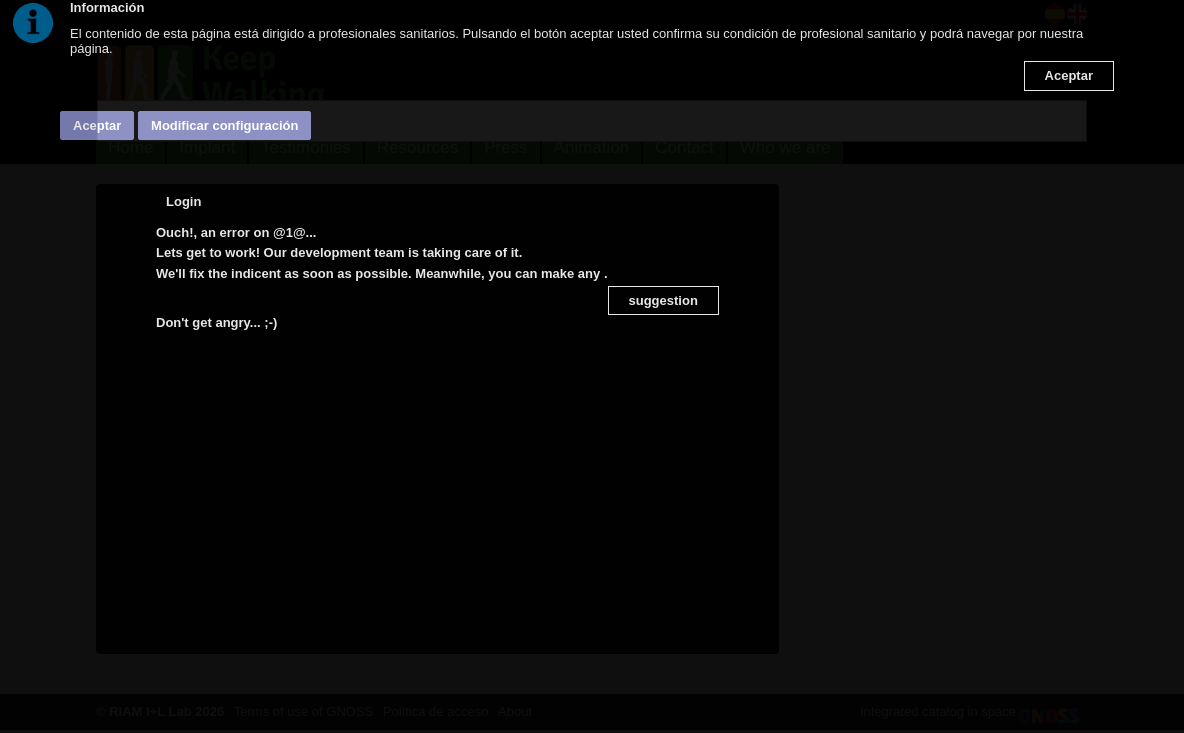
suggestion (663, 300)
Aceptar (1069, 75)
